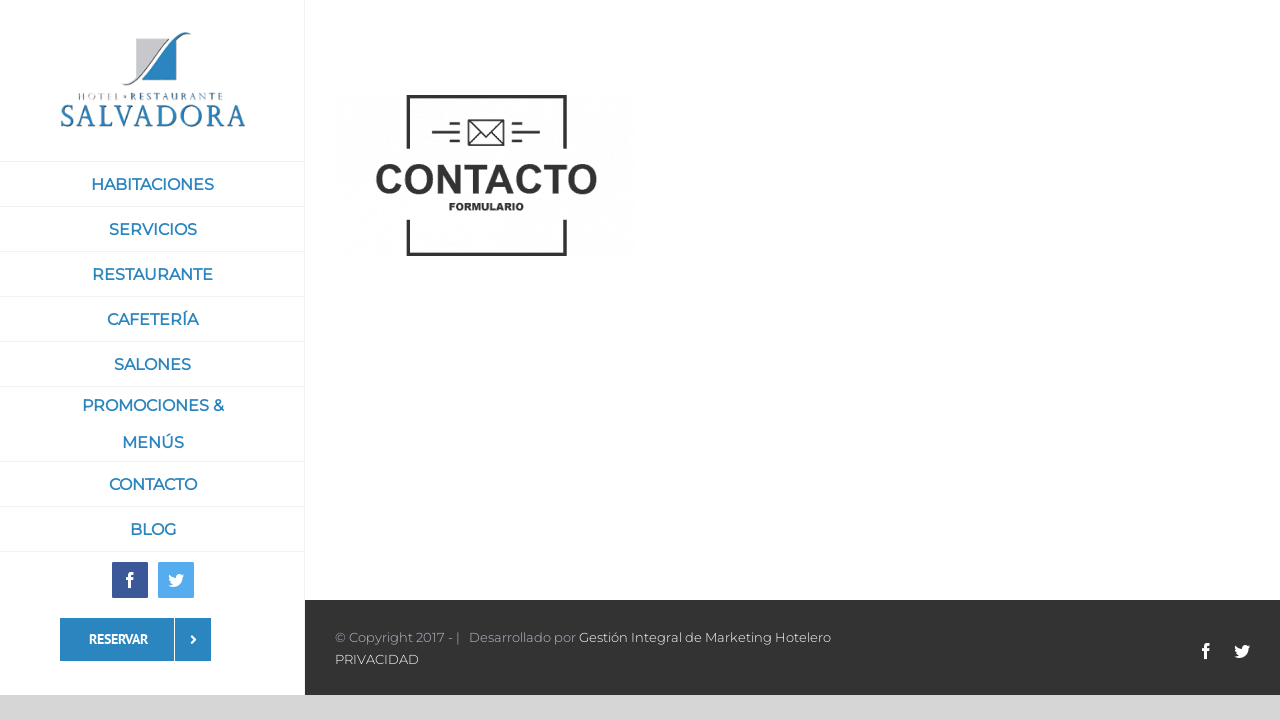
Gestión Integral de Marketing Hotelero (705, 637)
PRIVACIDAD (377, 659)
